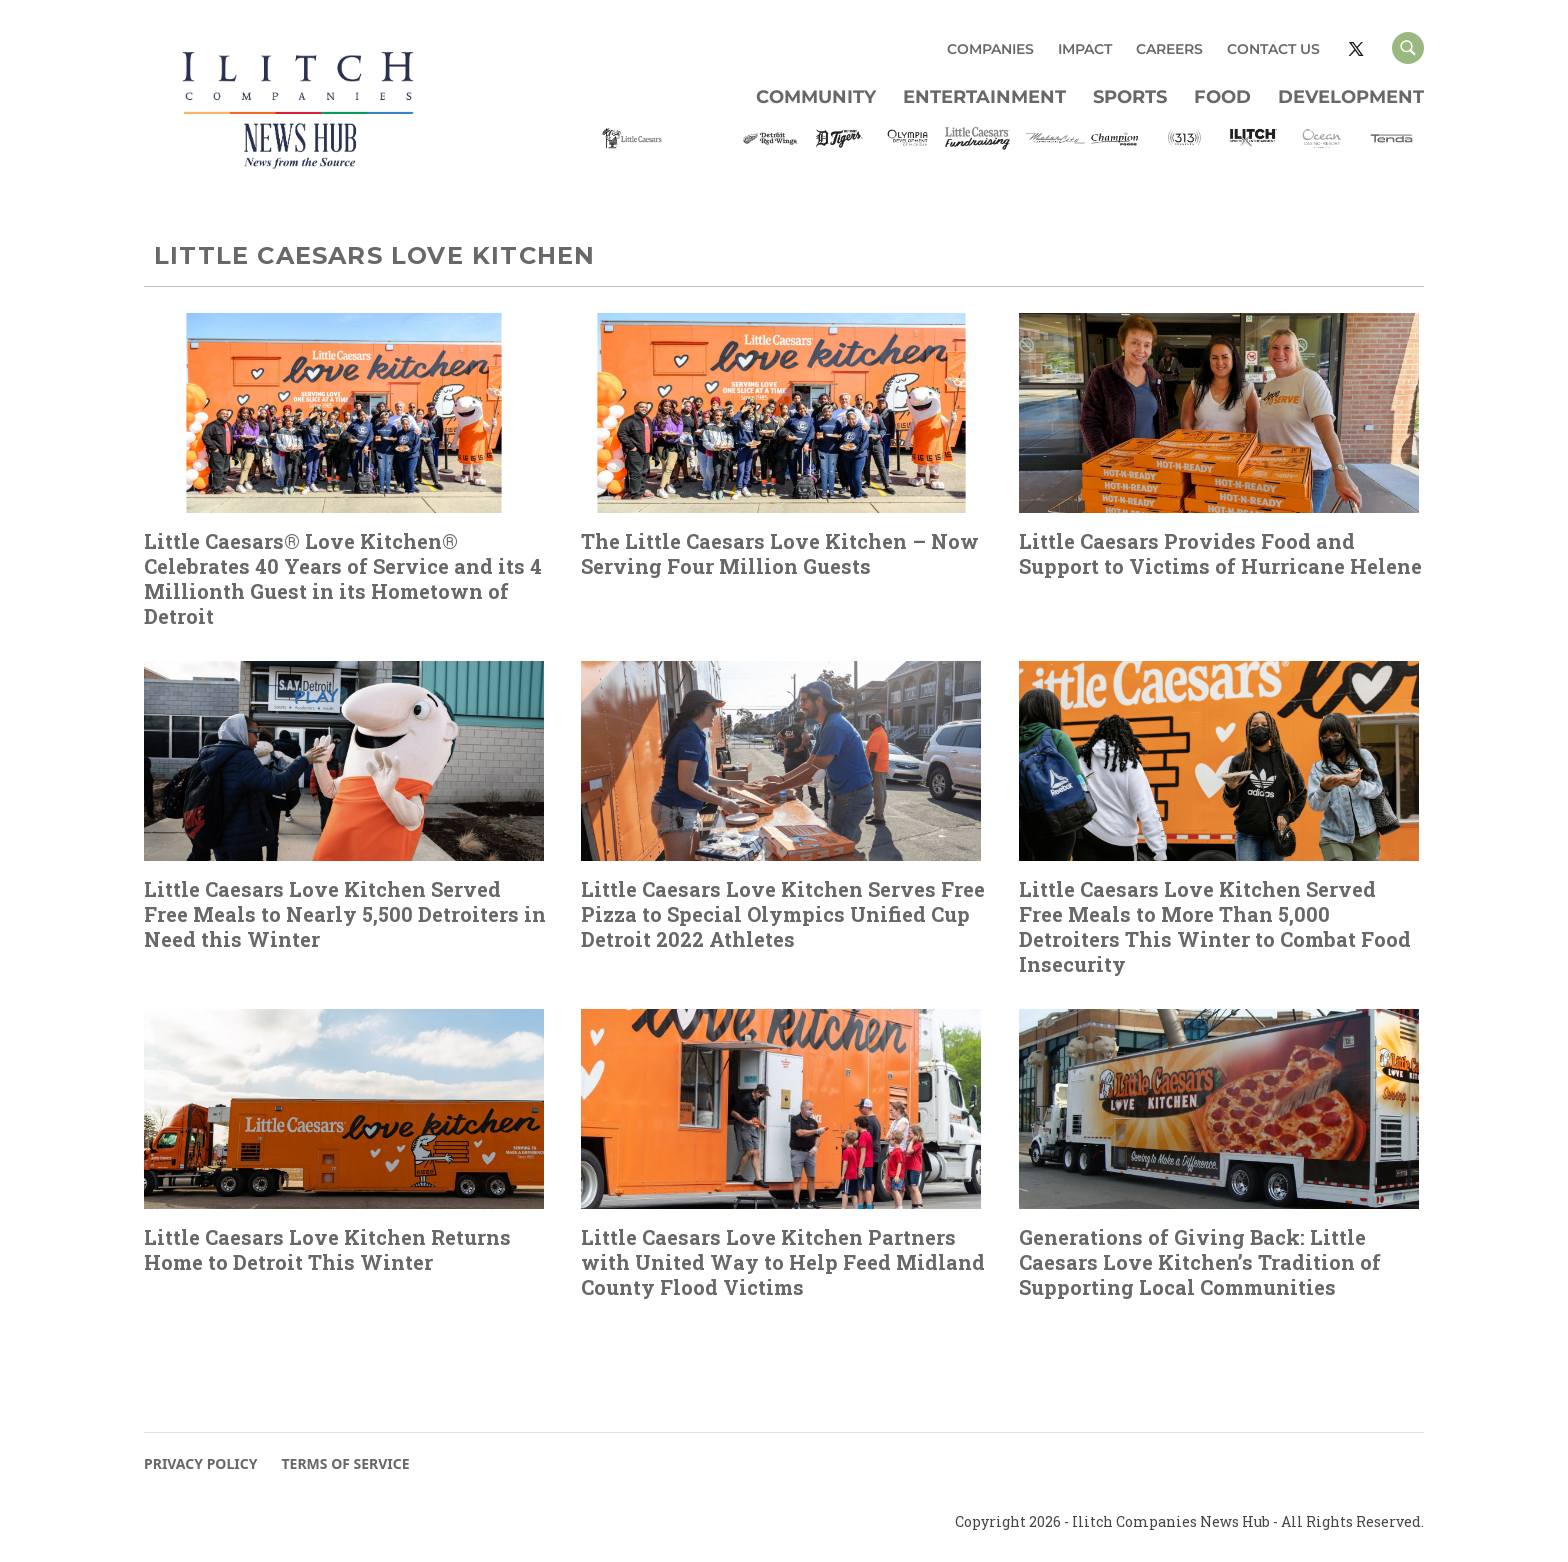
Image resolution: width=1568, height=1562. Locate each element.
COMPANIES (990, 49)
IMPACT (1085, 49)
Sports (1130, 97)
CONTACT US (1273, 49)
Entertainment (984, 97)
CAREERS (1169, 49)
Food (1222, 97)
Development (1351, 97)
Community (816, 97)
